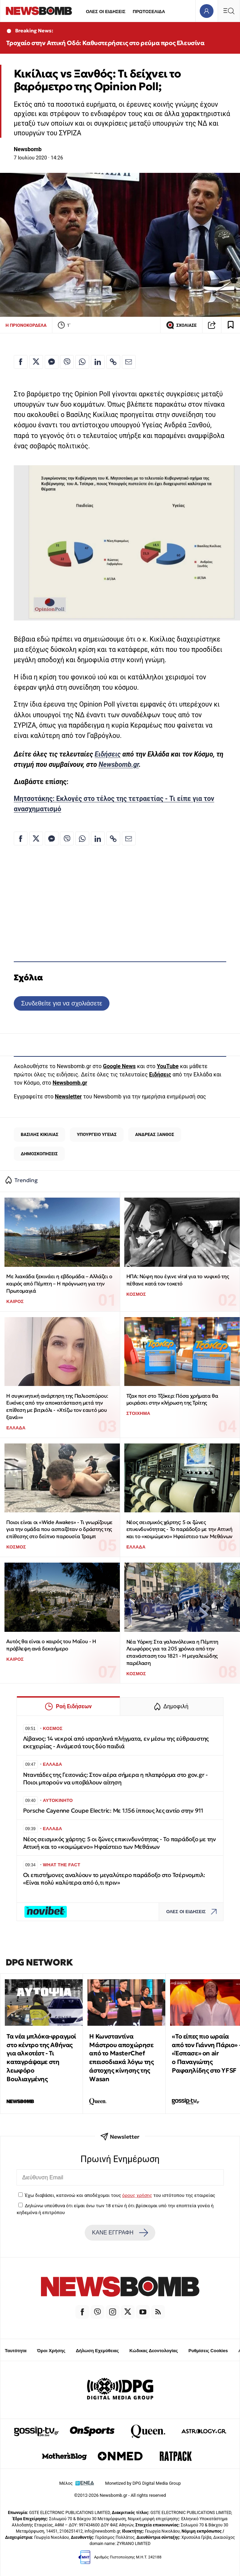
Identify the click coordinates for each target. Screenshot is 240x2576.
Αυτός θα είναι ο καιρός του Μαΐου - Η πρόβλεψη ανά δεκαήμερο (51, 1645)
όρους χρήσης (137, 2195)
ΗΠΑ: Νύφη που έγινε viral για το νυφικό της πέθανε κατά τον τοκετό (177, 1280)
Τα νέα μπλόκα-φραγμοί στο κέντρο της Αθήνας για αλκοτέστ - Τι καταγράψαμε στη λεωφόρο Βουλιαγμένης (41, 2057)
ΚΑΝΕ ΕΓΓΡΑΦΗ (120, 2232)
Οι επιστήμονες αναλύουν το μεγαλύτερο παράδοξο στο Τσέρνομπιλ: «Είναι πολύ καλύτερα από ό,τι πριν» (114, 1878)
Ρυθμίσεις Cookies (208, 2350)
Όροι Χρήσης (51, 2350)
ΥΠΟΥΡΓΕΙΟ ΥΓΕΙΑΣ (97, 1134)
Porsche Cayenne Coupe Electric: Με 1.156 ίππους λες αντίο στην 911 (113, 1810)
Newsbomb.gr (118, 765)
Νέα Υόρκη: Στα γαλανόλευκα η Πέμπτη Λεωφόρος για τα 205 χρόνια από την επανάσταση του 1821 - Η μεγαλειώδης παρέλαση (172, 1652)
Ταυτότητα (16, 2350)
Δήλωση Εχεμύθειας (97, 2350)
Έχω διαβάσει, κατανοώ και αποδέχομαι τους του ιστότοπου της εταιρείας (120, 2195)
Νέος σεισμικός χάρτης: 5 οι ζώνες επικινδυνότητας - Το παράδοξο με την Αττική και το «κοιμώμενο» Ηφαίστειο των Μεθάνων (179, 1529)
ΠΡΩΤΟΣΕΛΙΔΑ (149, 11)
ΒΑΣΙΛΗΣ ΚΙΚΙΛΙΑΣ (39, 1134)
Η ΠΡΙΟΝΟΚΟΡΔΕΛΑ (26, 325)
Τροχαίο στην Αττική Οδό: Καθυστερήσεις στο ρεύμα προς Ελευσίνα (105, 43)
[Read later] (230, 325)
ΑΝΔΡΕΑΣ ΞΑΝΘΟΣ (154, 1134)
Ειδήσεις (108, 754)
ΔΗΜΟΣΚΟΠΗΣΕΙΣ (39, 1153)
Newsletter (68, 1096)
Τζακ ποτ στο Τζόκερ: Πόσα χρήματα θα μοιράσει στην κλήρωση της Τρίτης (172, 1399)
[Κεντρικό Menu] (229, 11)
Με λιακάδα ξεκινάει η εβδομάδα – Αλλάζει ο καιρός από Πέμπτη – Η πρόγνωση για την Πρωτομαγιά (59, 1283)
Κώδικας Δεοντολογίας (153, 2350)
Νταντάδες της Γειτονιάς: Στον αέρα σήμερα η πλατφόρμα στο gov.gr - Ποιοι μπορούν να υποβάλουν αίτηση (115, 1778)
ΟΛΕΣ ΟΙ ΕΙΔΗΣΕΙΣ (105, 11)
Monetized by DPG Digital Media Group (143, 2483)
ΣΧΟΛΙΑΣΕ (181, 325)
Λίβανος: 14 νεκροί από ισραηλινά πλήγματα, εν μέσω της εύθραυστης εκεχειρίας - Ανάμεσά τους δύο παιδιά (116, 1742)
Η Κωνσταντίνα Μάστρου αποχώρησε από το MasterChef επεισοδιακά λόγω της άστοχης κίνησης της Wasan (121, 2057)
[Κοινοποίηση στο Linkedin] (98, 362)
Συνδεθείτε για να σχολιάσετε (61, 1003)
